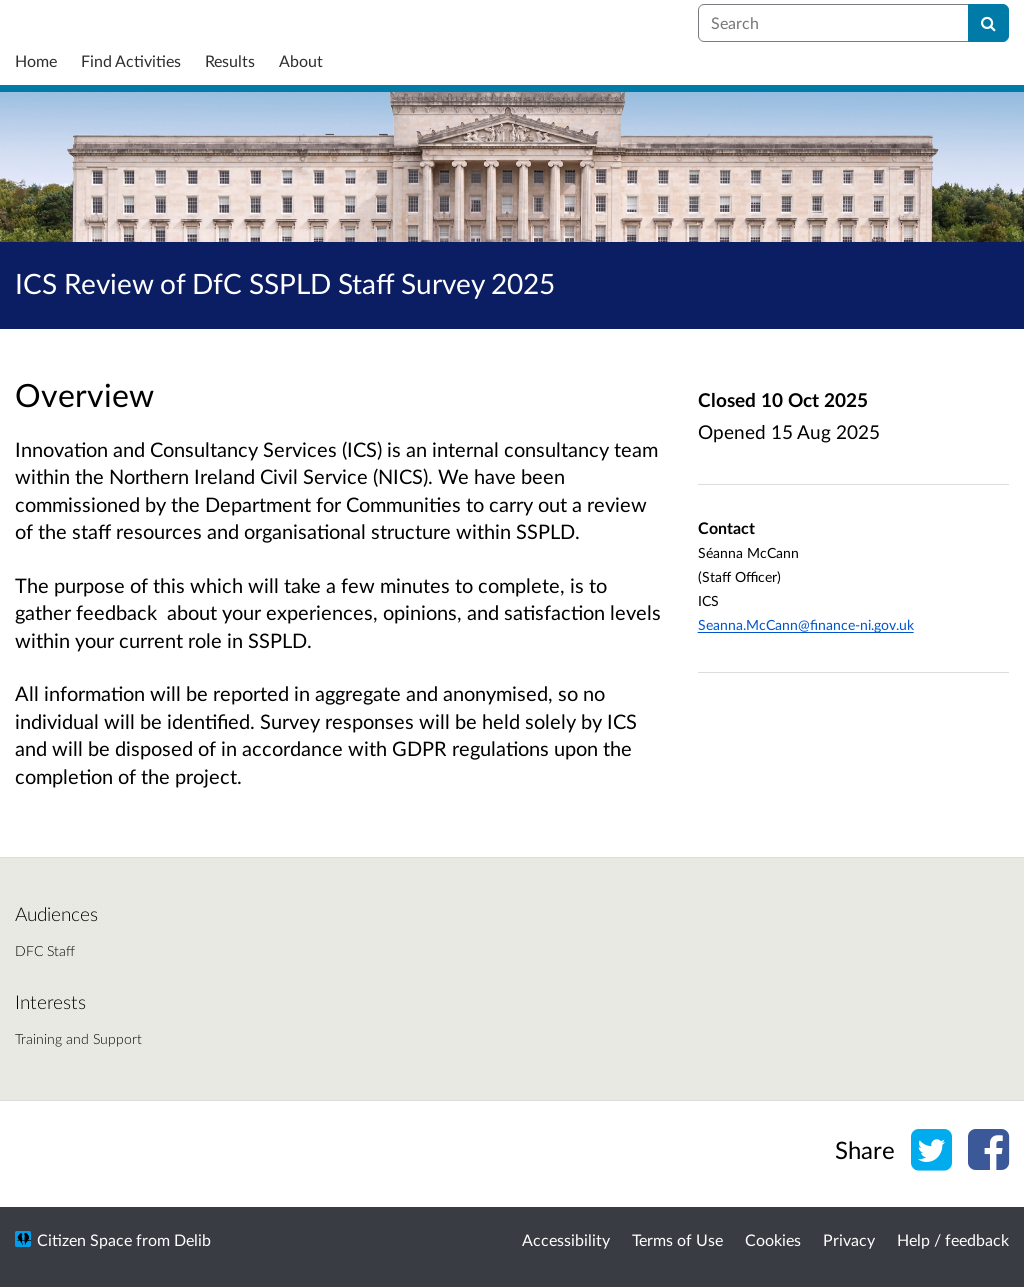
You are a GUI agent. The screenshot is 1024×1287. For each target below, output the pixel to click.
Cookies (773, 1239)
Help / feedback (953, 1239)
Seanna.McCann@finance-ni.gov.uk (806, 624)
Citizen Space (84, 1239)
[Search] (988, 23)
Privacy (849, 1239)
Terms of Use (677, 1239)
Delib (192, 1239)
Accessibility (566, 1239)
